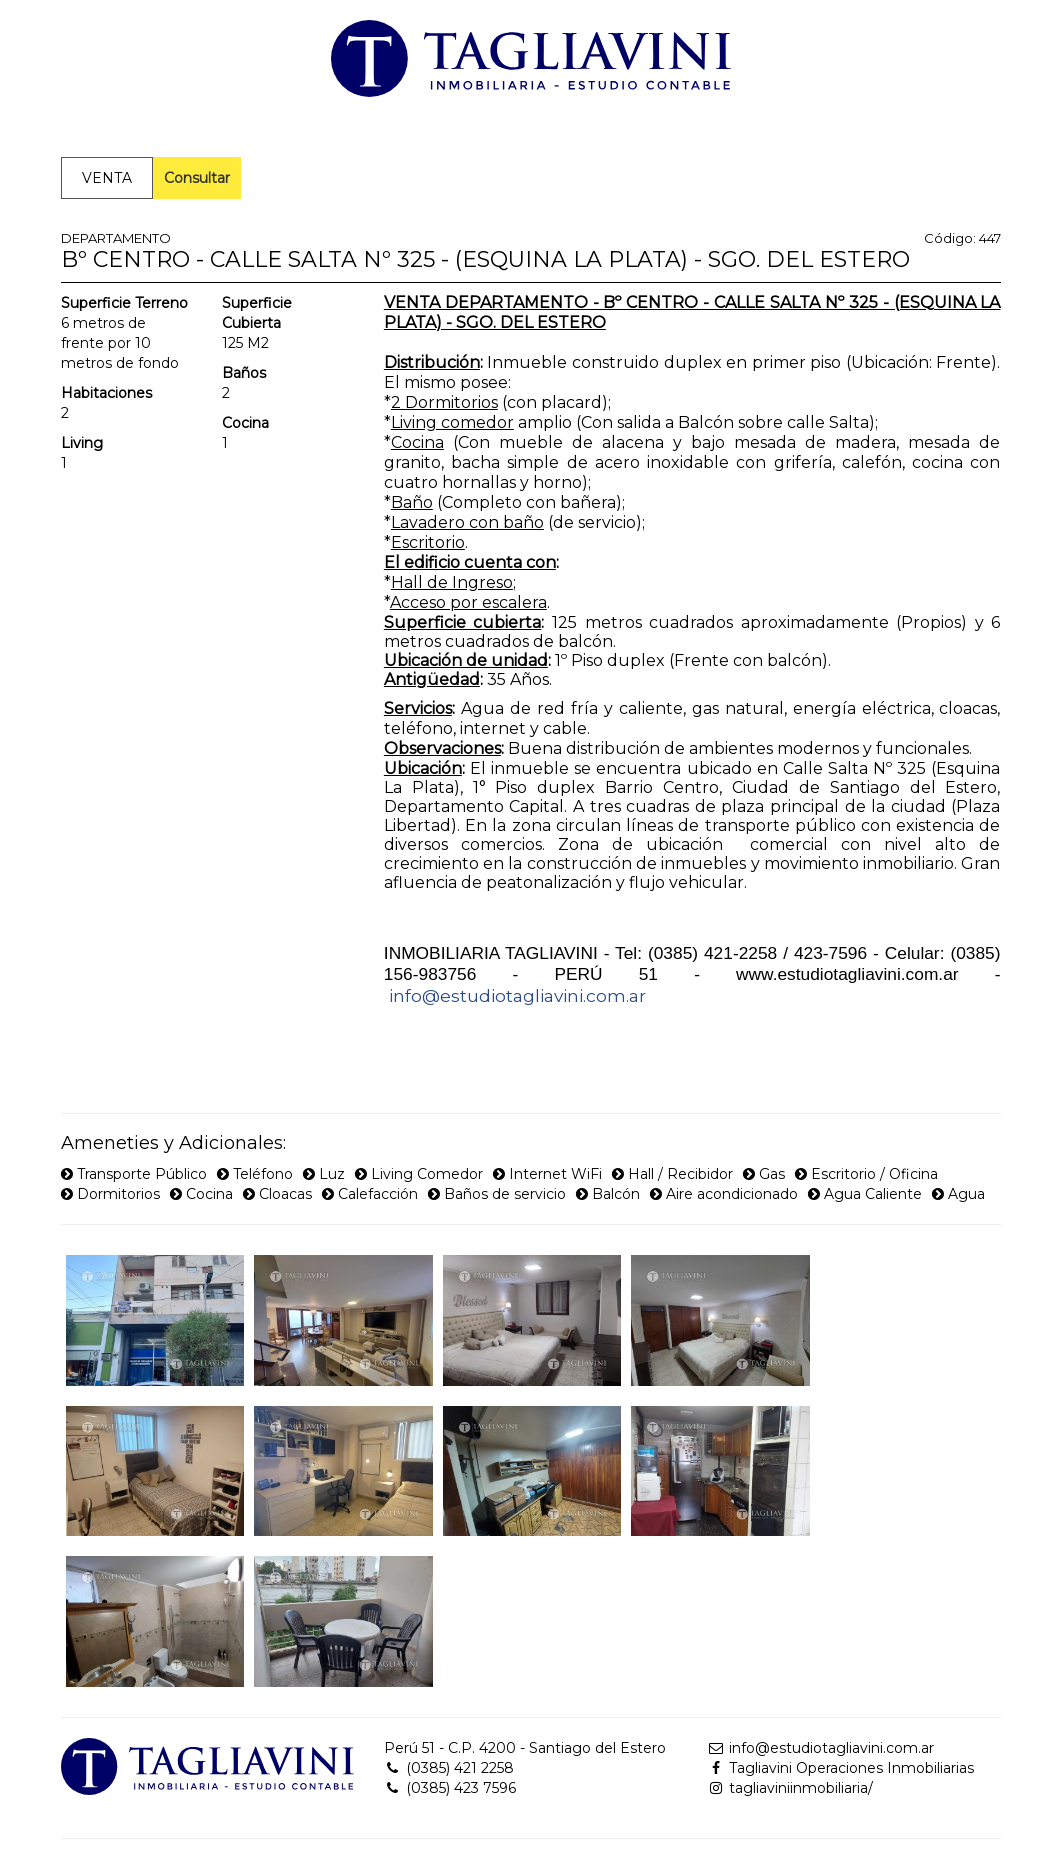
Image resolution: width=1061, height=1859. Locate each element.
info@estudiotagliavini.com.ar (517, 995)
